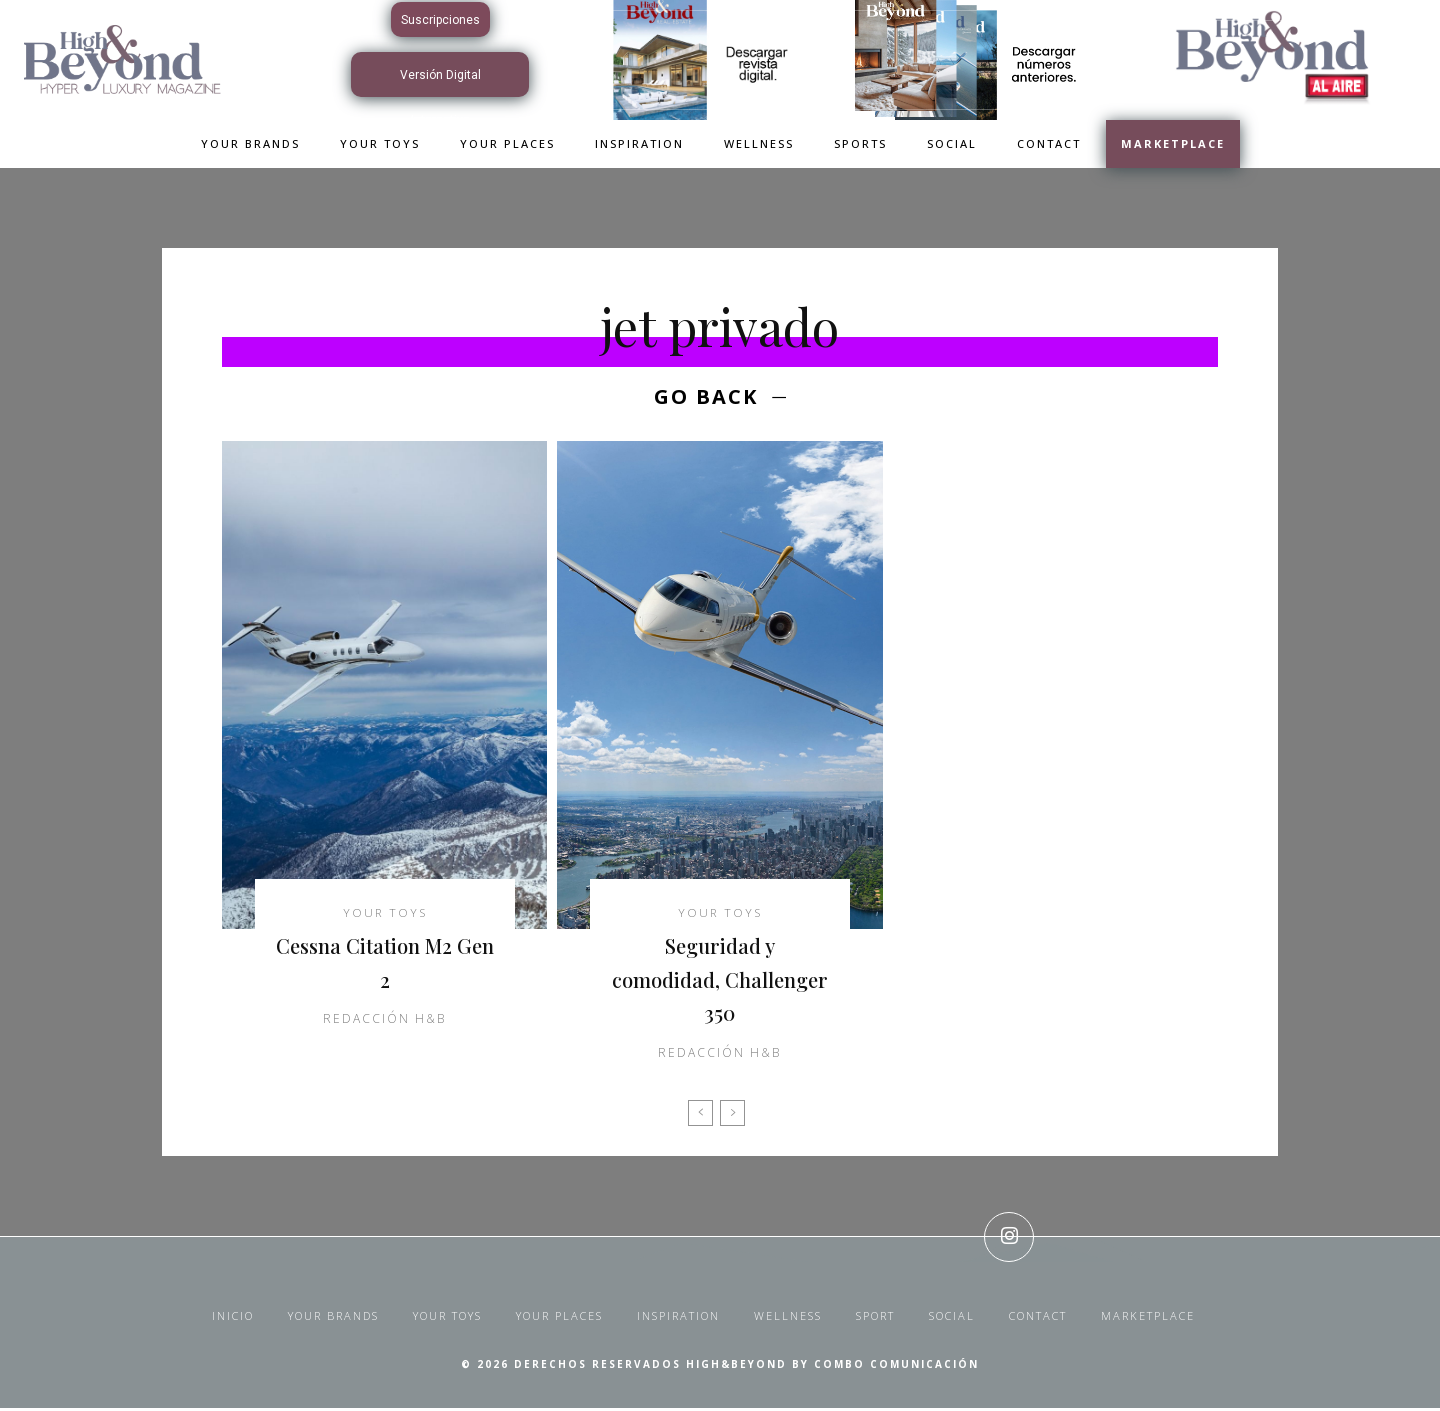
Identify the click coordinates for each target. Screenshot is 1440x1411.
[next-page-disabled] (732, 1116)
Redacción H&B (384, 1022)
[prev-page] (700, 1116)
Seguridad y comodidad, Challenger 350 (720, 981)
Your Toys (385, 916)
